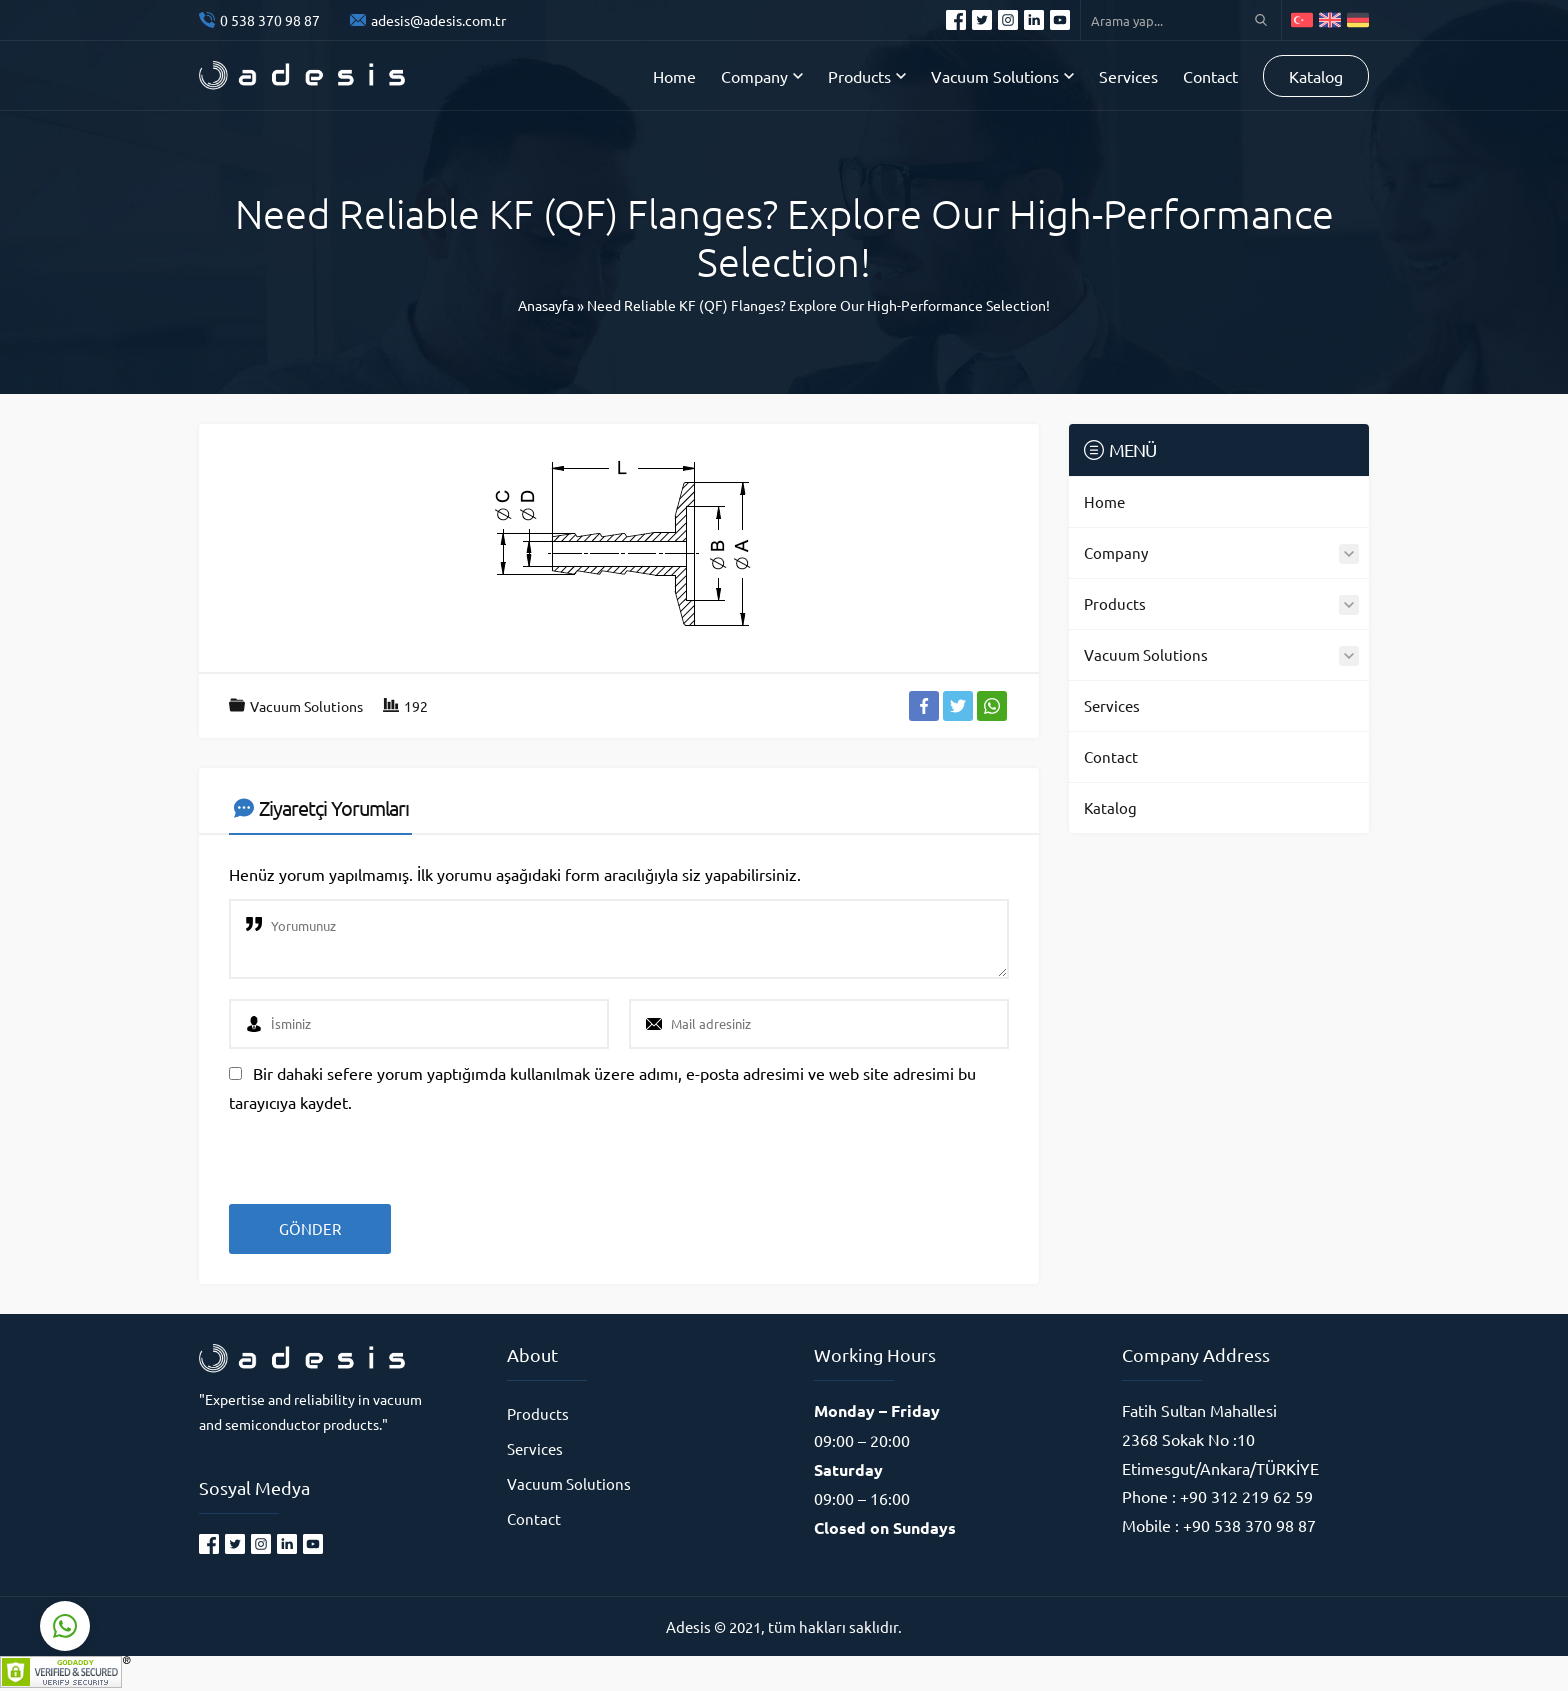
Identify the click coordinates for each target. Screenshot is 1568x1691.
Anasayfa (546, 305)
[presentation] (366, 1151)
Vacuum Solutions (306, 706)
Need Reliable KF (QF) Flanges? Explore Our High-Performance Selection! (818, 305)
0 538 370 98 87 (270, 20)
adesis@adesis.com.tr (438, 20)
